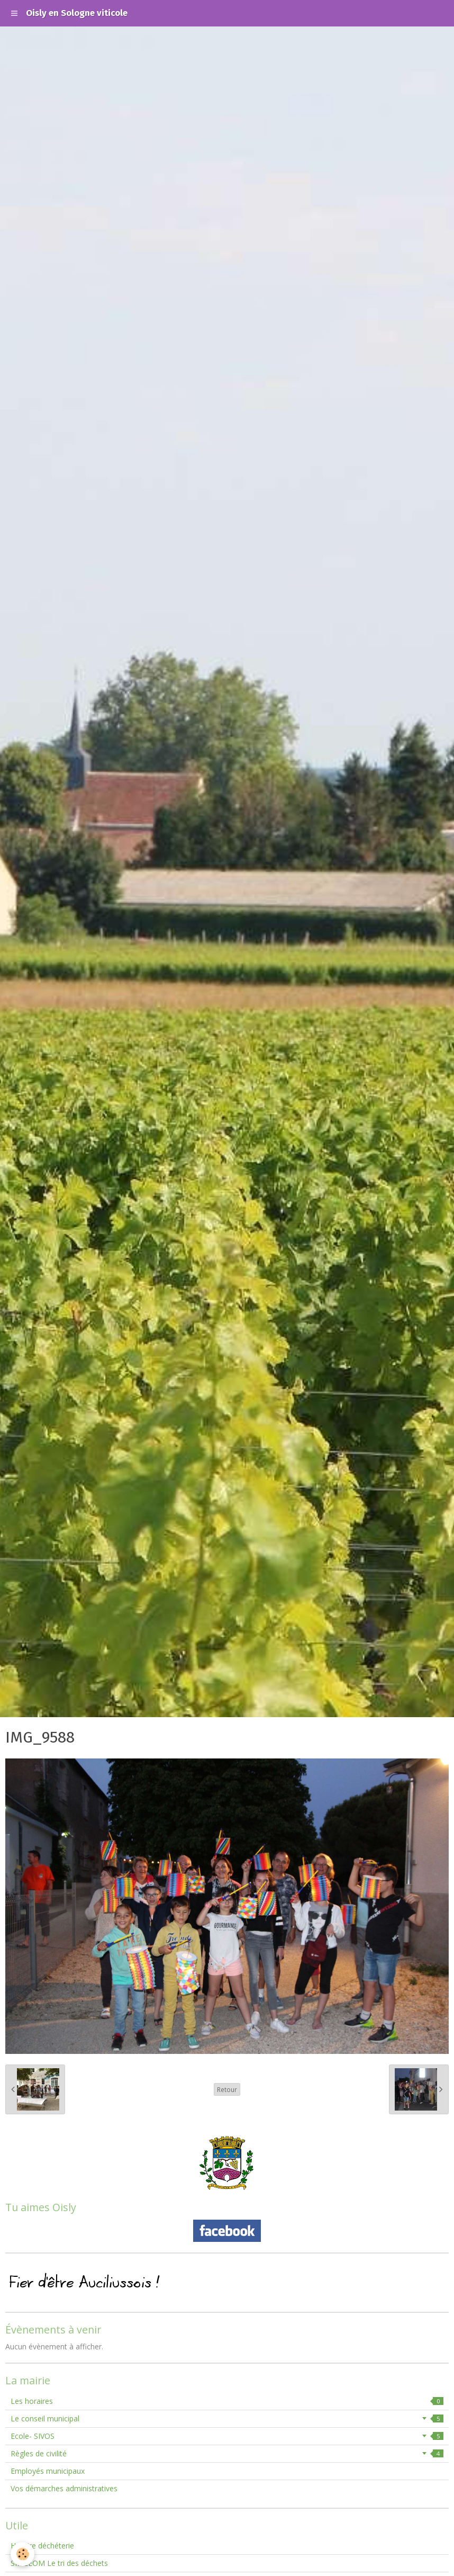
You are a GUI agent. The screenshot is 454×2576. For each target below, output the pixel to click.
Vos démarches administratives (64, 2488)
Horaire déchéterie (42, 2546)
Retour (227, 2089)
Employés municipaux (48, 2471)
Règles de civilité (227, 2453)
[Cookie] (22, 2554)
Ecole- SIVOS (227, 2436)
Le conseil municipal (227, 2418)
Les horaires (227, 2401)
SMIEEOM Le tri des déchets (59, 2563)
